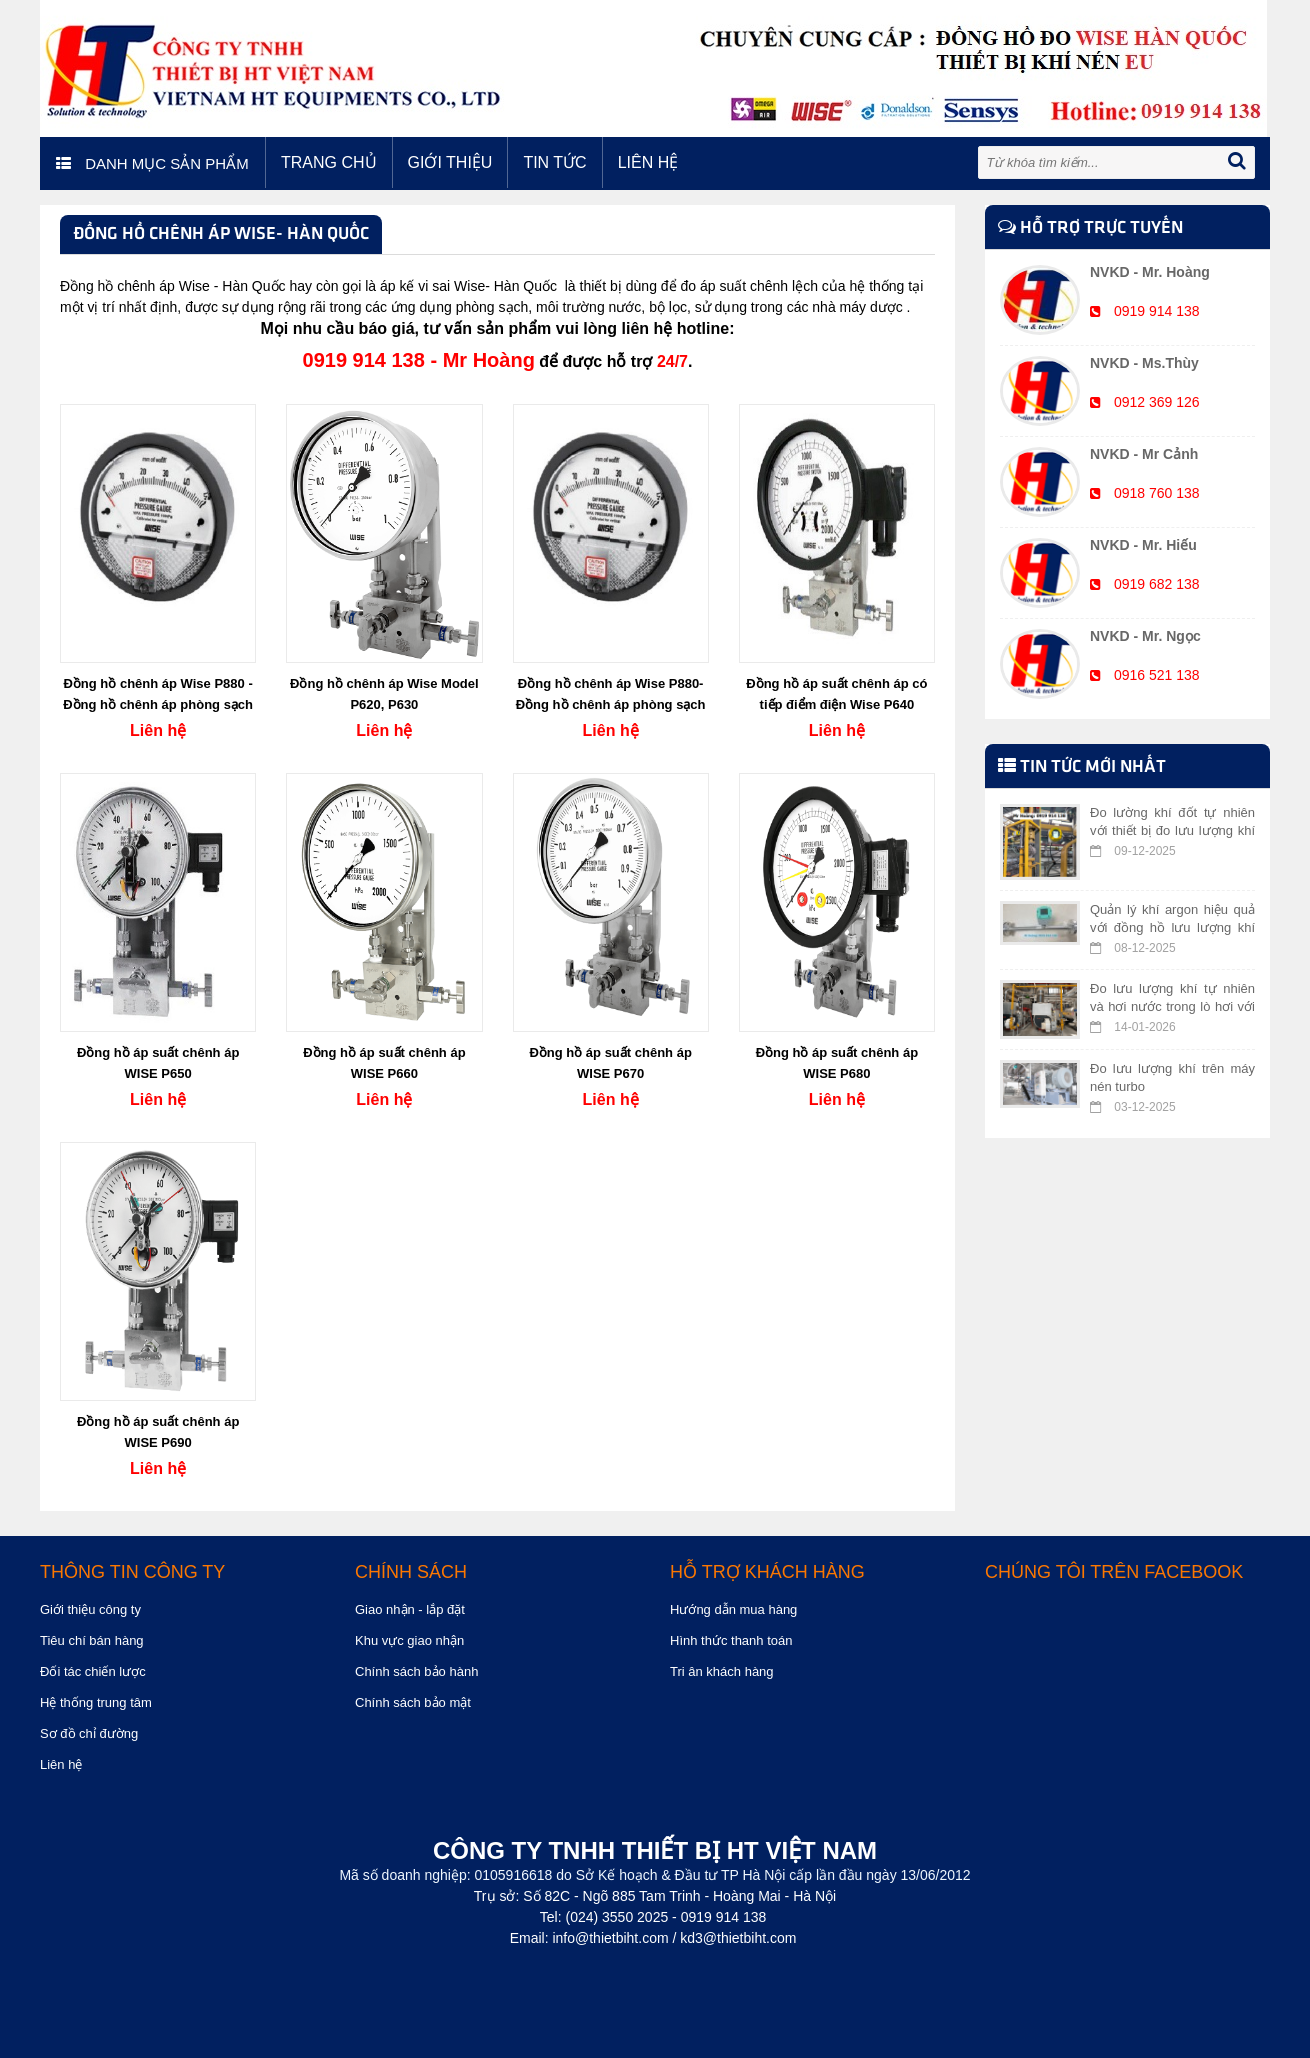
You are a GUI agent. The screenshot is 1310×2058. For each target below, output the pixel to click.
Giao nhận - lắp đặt (410, 1609)
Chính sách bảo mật (413, 1702)
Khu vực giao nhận (409, 1640)
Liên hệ (648, 162)
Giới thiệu (450, 162)
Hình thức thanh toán (731, 1640)
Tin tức (554, 162)
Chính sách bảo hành (416, 1671)
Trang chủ (329, 162)
